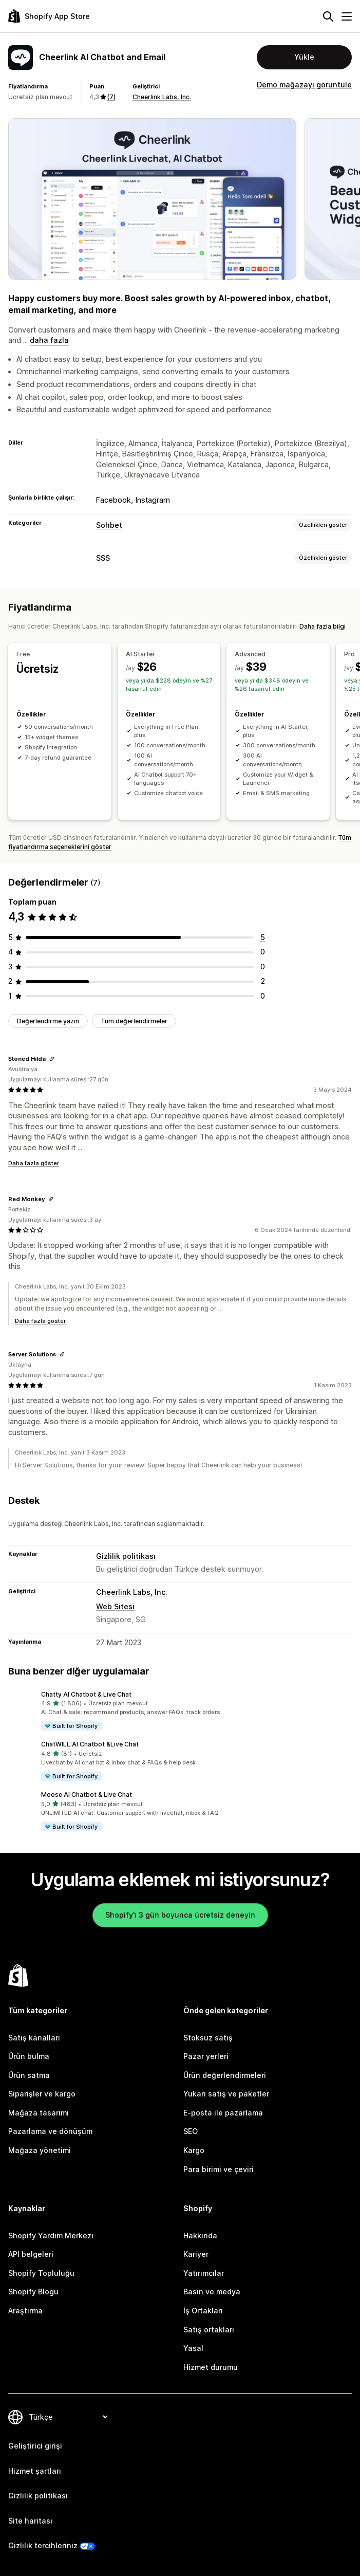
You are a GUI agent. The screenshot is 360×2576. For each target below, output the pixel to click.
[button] (180, 1711)
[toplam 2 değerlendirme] (263, 981)
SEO (190, 2131)
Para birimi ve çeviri (218, 2169)
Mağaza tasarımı (38, 2112)
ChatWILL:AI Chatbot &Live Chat (90, 1744)
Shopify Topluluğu (41, 2273)
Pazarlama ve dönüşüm (50, 2131)
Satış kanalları (34, 2037)
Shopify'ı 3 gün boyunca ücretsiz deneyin (180, 1914)
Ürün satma (29, 2075)
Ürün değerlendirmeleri (224, 2075)
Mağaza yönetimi (39, 2150)
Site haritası (30, 2520)
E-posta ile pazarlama (223, 2112)
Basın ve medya (211, 2291)
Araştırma (25, 2310)
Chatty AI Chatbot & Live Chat (86, 1694)
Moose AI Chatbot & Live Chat (86, 1794)
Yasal (193, 2348)
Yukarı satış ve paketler (226, 2093)
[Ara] (328, 16)
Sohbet (109, 525)
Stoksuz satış (208, 2037)
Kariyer (196, 2254)
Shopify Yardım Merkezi (50, 2235)
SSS (103, 558)
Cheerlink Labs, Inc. (161, 97)
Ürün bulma (28, 2056)
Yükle (304, 56)
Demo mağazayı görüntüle (304, 84)
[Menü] (347, 16)
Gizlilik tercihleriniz (43, 2545)
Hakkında (200, 2235)
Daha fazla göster (33, 1163)
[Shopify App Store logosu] (49, 16)
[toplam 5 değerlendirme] (262, 937)
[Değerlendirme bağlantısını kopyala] (52, 1059)
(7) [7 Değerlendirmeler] (111, 97)
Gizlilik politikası (126, 1556)
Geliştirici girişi (35, 2445)
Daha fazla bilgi (322, 626)
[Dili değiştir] (68, 2417)
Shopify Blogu (33, 2291)
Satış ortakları (208, 2329)
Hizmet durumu (210, 2367)
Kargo (193, 2150)
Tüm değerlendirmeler (134, 1021)
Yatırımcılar (203, 2273)
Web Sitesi (115, 1606)
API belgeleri (30, 2254)
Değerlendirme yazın (48, 1021)
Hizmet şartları (34, 2471)
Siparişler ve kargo (41, 2093)
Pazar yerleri (206, 2056)
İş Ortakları (203, 2310)
